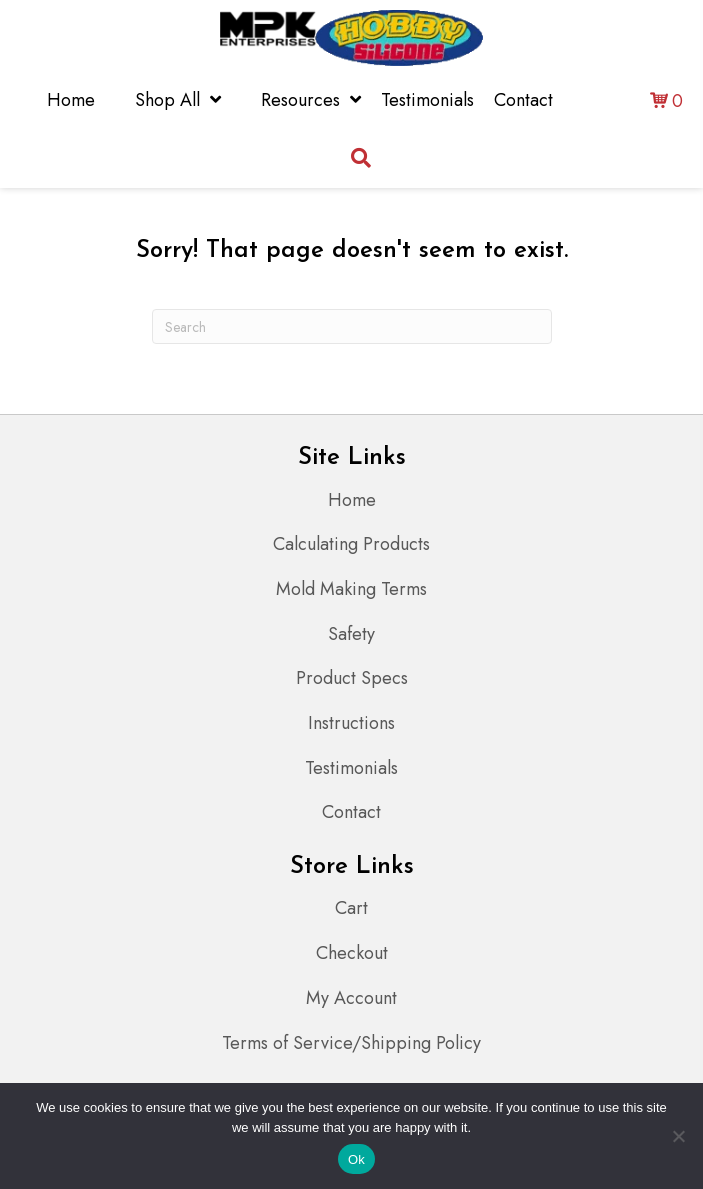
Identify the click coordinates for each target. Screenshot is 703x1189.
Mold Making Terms (351, 589)
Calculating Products (351, 544)
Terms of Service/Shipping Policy (351, 1043)
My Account (351, 998)
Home (352, 500)
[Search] (352, 326)
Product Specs (352, 678)
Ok (356, 1159)
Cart (351, 908)
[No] (678, 1136)
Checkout (352, 953)
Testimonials (351, 768)
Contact (351, 812)
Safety (351, 634)
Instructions (351, 723)
